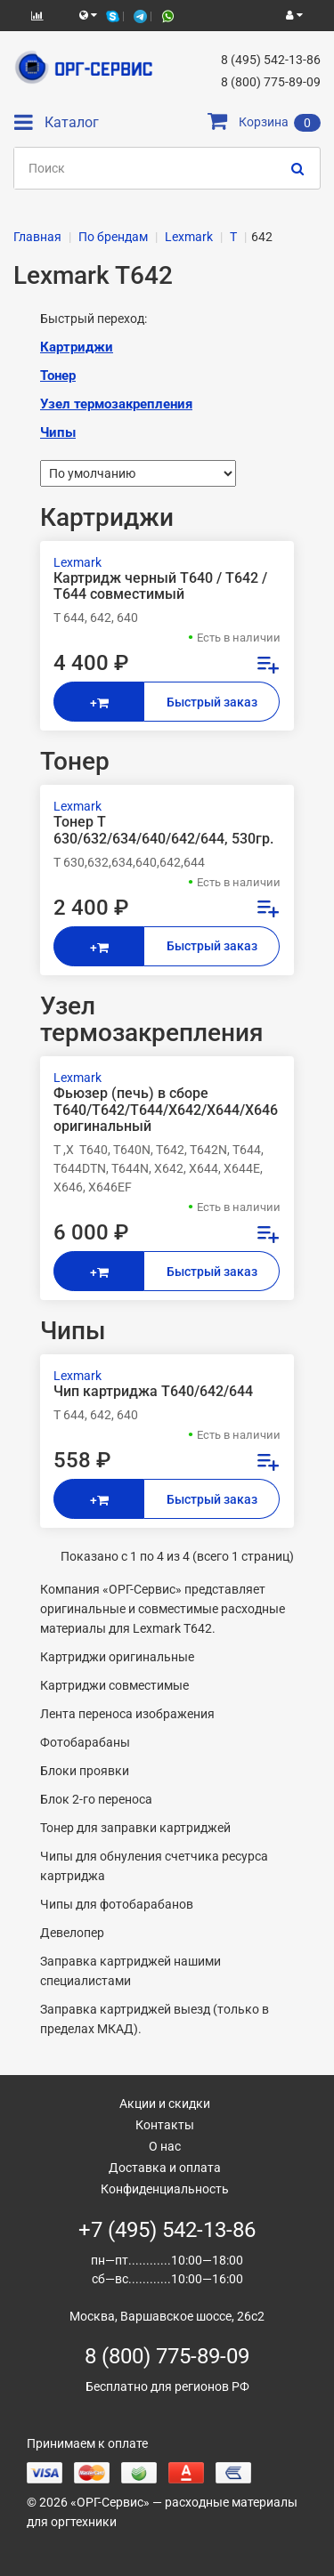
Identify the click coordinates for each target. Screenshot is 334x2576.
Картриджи (76, 347)
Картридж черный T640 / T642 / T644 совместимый (160, 586)
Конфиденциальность (165, 2189)
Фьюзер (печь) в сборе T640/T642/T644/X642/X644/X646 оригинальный (165, 1110)
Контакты (164, 2125)
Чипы (58, 432)
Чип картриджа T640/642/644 (153, 1392)
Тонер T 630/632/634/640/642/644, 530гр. (163, 830)
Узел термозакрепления (116, 404)
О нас (165, 2146)
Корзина (264, 122)
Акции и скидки (164, 2103)
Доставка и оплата (165, 2167)
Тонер (58, 375)
